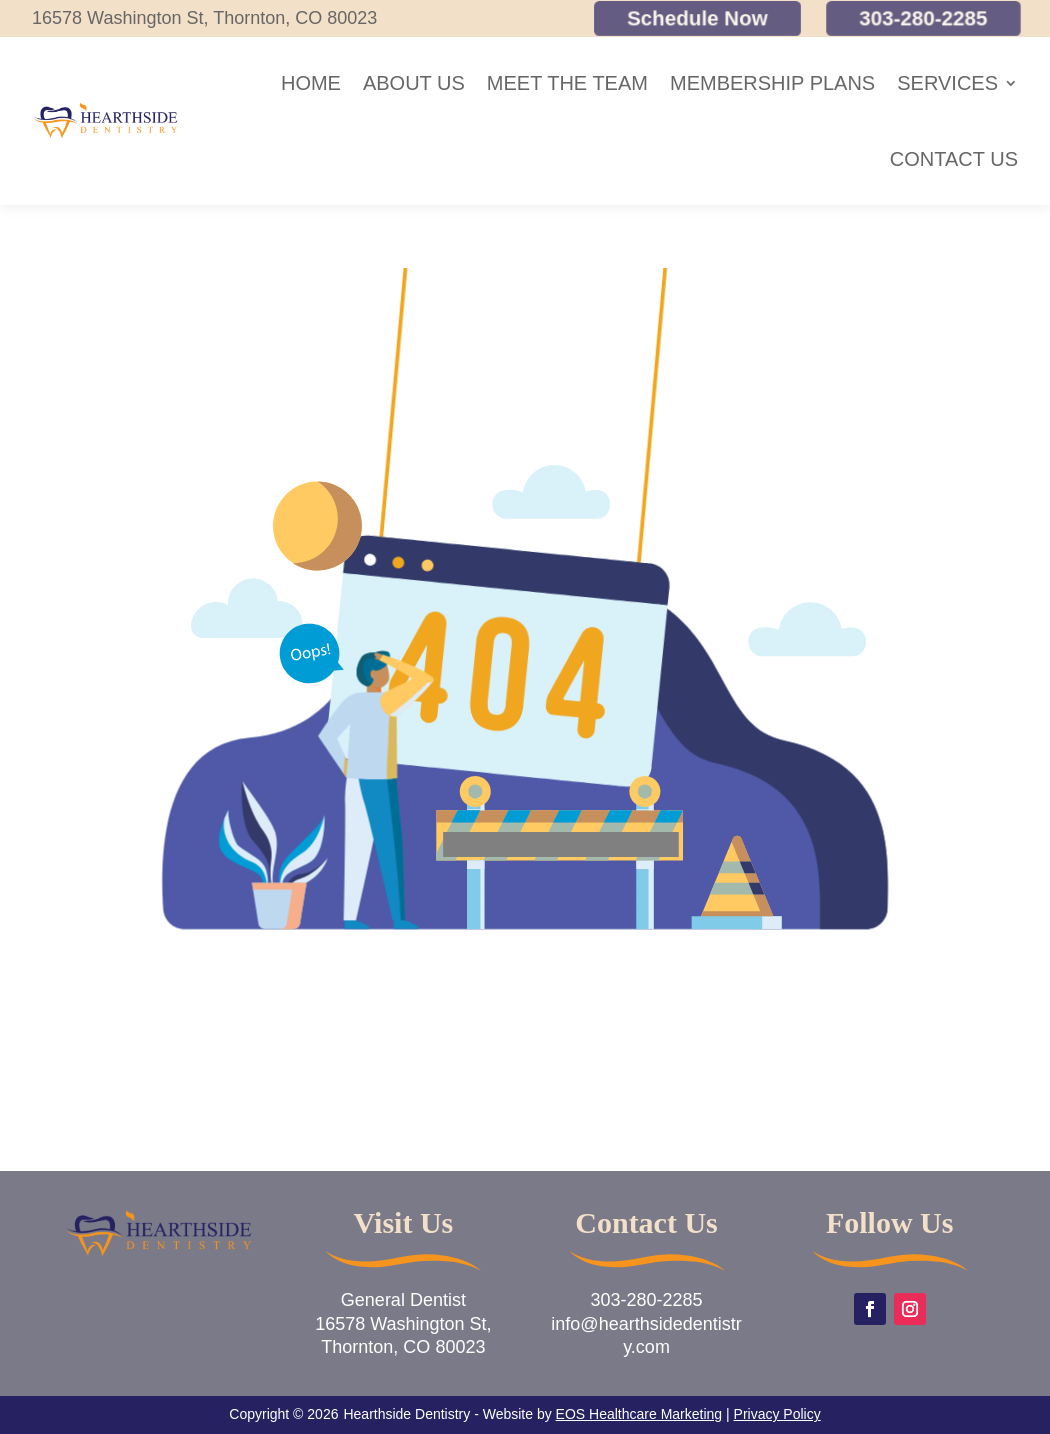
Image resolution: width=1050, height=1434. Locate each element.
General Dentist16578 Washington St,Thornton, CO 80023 (403, 1324)
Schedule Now (697, 19)
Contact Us (954, 159)
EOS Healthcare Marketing (639, 1414)
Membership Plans (772, 83)
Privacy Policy (777, 1414)
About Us (414, 83)
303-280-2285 (923, 19)
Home (311, 83)
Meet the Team (567, 83)
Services (947, 83)
